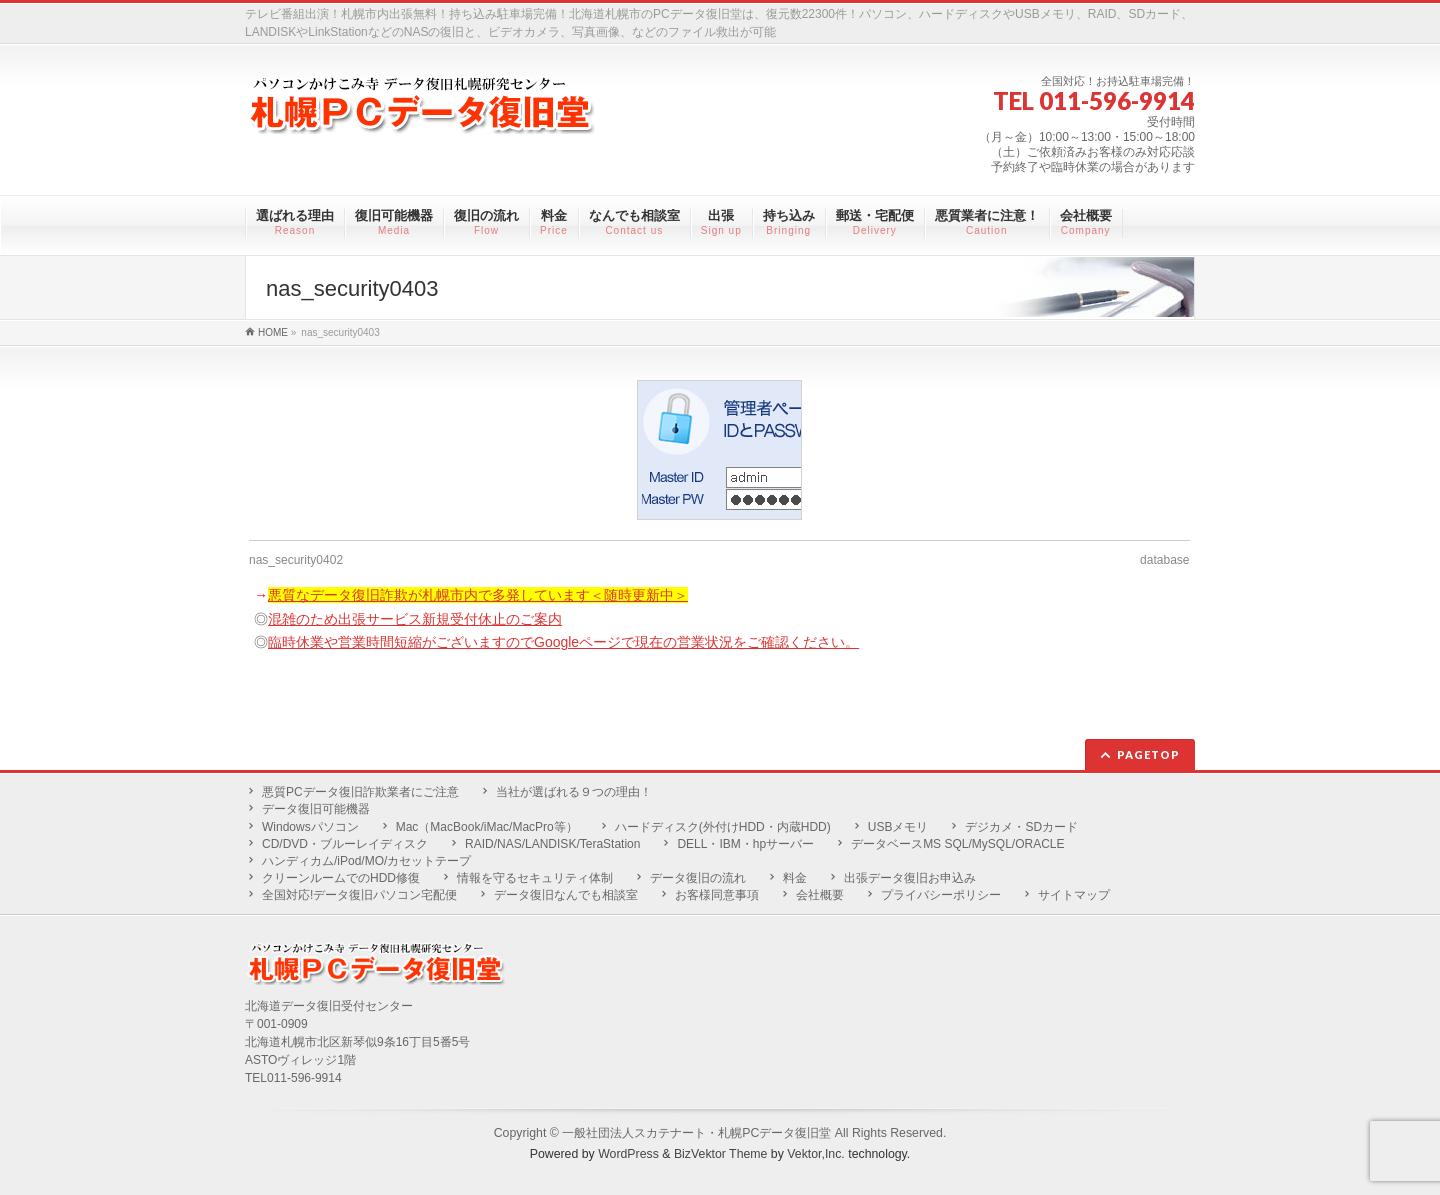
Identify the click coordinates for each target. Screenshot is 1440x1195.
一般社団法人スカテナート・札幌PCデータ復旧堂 (696, 1133)
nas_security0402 (296, 560)
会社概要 (820, 895)
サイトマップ (1074, 895)
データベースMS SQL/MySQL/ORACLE (957, 844)
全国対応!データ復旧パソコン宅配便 (359, 895)
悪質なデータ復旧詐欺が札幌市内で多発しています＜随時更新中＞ (478, 595)
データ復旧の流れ (698, 878)
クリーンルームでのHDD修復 (341, 878)
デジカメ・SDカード (1021, 827)
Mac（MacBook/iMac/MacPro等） (487, 827)
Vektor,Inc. (816, 1154)
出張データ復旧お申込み (910, 878)
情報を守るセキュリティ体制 (535, 878)
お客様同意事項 (717, 895)
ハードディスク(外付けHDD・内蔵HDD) (723, 827)
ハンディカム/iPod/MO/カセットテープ (366, 861)
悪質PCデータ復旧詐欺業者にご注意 (360, 792)
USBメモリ (898, 827)
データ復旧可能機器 (316, 809)
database (1164, 560)
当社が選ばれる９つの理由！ (574, 792)
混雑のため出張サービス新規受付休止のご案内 (415, 619)
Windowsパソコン (310, 827)
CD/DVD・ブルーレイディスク (345, 844)
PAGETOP (1148, 754)
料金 (795, 878)
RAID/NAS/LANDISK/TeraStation (552, 844)
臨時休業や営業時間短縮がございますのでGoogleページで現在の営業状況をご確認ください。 (563, 642)
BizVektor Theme (721, 1154)
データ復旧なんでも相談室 (566, 895)
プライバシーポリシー (941, 895)
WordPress (628, 1154)
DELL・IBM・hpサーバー (745, 844)
